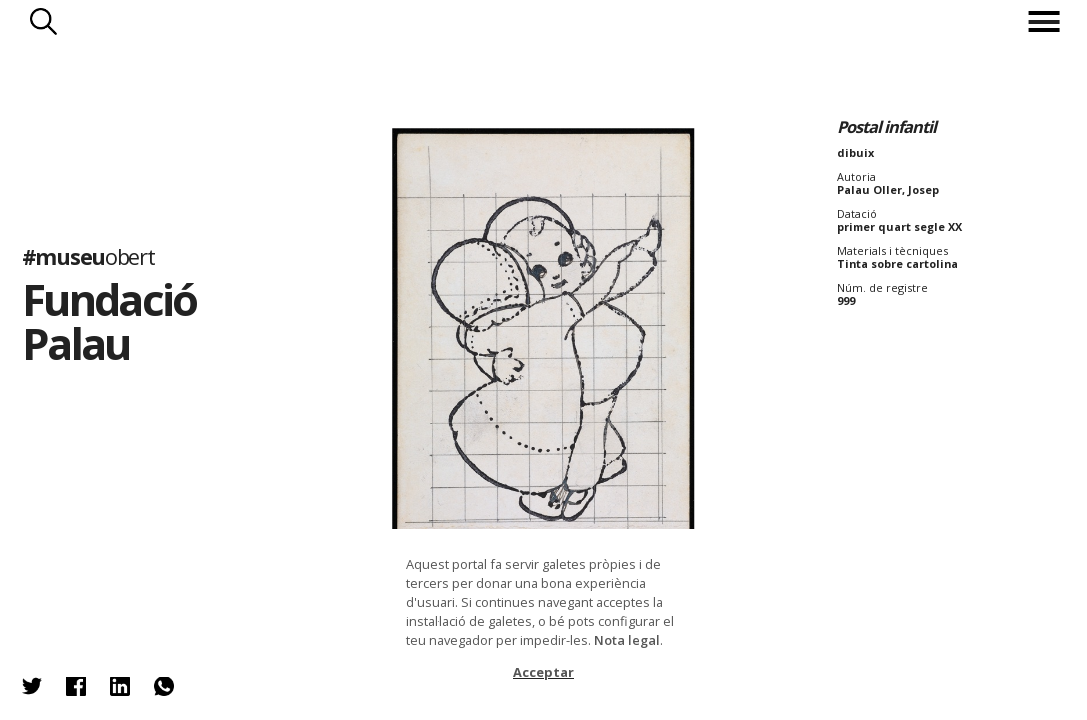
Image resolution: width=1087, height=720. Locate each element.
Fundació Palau (109, 322)
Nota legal (627, 640)
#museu (88, 256)
